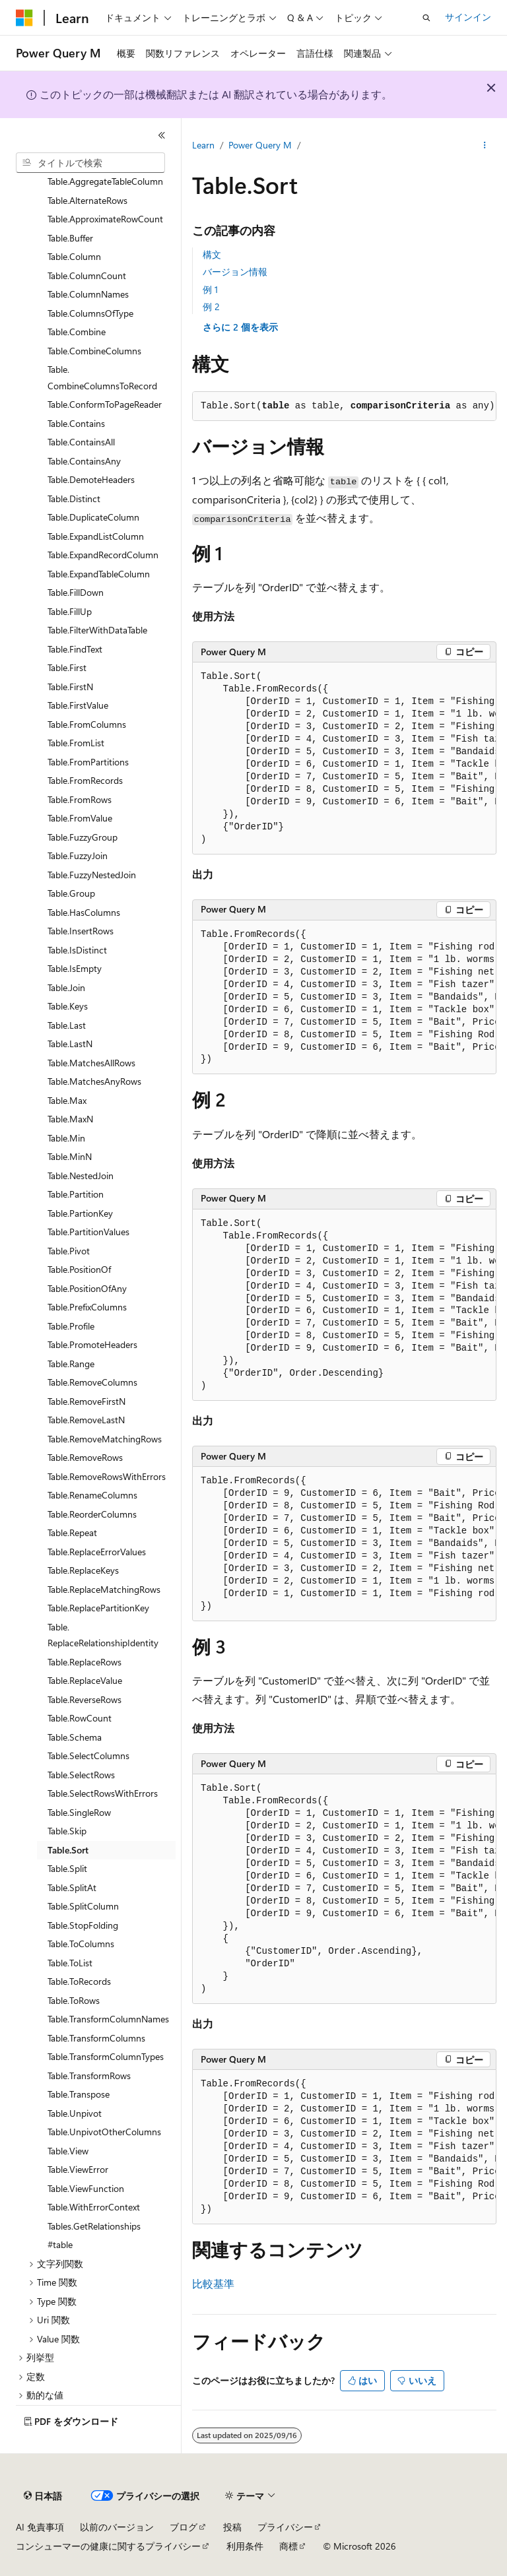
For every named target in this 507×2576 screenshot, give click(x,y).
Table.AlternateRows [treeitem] (87, 200)
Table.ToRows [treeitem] (74, 2000)
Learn (203, 145)
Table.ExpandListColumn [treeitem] (96, 536)
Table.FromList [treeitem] (76, 742)
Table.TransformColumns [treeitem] (96, 2038)
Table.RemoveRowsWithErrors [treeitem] (107, 1476)
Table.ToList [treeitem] (70, 1962)
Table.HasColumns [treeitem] (84, 912)
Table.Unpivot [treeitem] (75, 2113)
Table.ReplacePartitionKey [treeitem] (98, 1607)
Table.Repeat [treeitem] (72, 1532)
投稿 (232, 2527)
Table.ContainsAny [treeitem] (84, 461)
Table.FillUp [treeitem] (70, 611)
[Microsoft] (24, 17)
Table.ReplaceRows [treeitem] (84, 1662)
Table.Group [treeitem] (71, 893)
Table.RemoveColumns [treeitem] (92, 1382)
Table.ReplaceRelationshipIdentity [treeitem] (103, 1635)
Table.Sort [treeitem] (68, 1850)
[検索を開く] (426, 18)
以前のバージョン (117, 2527)
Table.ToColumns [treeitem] (81, 1943)
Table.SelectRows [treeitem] (81, 1774)
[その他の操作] (484, 145)
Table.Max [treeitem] (67, 1100)
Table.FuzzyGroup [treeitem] (83, 837)
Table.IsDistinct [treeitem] (77, 950)
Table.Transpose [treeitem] (79, 2094)
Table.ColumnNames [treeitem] (88, 294)
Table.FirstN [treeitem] (70, 686)
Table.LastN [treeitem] (70, 1043)
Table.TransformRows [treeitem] (89, 2075)
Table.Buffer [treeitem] (70, 238)
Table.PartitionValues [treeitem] (88, 1231)
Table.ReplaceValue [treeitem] (85, 1680)
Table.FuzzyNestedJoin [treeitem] (92, 874)
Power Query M (260, 145)
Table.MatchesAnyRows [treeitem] (94, 1081)
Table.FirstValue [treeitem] (78, 705)
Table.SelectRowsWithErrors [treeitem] (103, 1793)
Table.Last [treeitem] (67, 1025)
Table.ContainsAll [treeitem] (81, 441)
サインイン (468, 17)
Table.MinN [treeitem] (70, 1156)
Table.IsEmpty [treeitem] (75, 968)
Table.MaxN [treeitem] (70, 1118)
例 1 (210, 289)
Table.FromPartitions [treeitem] (88, 762)
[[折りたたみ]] (162, 135)
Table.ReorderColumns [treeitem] (92, 1514)
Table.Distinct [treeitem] (74, 498)
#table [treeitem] (60, 2244)
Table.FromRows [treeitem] (80, 799)
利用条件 (244, 2546)
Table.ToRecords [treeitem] (79, 1981)
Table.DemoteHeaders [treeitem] (91, 479)
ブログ (183, 2527)
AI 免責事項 (40, 2527)
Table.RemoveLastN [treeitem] (86, 1419)
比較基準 (213, 2283)
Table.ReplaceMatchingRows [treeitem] (104, 1589)
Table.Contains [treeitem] (76, 423)
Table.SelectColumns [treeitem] (88, 1755)
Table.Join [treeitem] (66, 987)
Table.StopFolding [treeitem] (83, 1925)
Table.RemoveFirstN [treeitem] (86, 1401)
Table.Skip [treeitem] (67, 1830)
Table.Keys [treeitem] (68, 1006)
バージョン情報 (235, 271)
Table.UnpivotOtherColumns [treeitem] (104, 2131)
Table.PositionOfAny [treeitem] (87, 1288)
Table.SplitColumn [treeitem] (83, 1906)
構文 (212, 254)
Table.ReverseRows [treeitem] (84, 1699)
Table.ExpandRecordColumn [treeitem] (103, 554)
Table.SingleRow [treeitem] (79, 1812)
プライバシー (285, 2527)
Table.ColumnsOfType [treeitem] (90, 313)
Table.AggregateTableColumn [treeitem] (105, 181)
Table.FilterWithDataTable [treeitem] (97, 630)
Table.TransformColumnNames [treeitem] (108, 2018)
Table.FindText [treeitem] (75, 649)
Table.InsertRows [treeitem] (81, 930)
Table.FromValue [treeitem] (80, 818)
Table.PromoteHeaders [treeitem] (92, 1344)
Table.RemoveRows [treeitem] (85, 1457)
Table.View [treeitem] (68, 2150)
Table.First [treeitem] (67, 667)
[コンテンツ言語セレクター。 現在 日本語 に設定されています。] (43, 2496)
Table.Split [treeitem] (67, 1868)
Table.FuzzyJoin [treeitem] (78, 855)
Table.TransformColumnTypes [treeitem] (106, 2056)
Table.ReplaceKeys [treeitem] (83, 1570)
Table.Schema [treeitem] (75, 1737)
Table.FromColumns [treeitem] (87, 724)
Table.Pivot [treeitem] (69, 1250)
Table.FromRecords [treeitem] (85, 780)
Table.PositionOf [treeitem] (79, 1269)
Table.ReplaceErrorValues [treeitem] (97, 1551)
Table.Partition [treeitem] (76, 1194)
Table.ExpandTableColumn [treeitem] (99, 573)
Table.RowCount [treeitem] (80, 1718)
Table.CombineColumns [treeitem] (94, 350)
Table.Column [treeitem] (74, 256)
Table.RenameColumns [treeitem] (92, 1495)
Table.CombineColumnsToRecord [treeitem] (102, 377)
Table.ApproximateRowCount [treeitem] (105, 218)
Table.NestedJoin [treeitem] (81, 1175)
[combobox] (90, 163)
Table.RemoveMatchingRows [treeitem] (105, 1439)
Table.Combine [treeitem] (77, 331)
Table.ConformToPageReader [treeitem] (105, 404)
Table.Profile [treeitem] (71, 1326)
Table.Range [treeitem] (71, 1363)
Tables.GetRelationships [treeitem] (94, 2226)
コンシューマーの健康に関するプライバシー (108, 2546)
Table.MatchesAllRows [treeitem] (91, 1062)
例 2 (211, 306)
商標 (288, 2546)
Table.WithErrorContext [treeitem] (94, 2207)
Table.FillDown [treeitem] (76, 592)
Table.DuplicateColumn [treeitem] (93, 517)
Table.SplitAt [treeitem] (72, 1887)
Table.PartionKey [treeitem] (80, 1213)
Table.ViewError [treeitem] (78, 2169)
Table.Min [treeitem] (66, 1138)
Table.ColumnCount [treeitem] (87, 275)
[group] (344, 758)
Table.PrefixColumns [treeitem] (87, 1307)
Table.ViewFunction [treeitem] (86, 2188)
